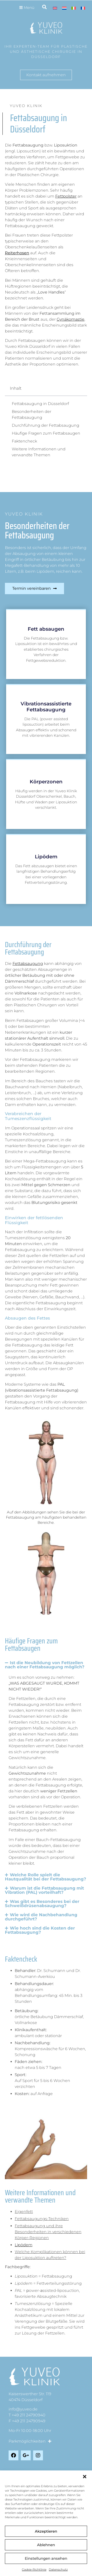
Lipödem (23, 2245)
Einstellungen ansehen (46, 2558)
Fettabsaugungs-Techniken (42, 2218)
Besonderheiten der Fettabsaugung (31, 414)
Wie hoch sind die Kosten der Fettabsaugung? (40, 1930)
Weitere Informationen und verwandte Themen (39, 452)
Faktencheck (24, 441)
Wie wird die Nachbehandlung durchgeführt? (41, 1916)
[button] (84, 2476)
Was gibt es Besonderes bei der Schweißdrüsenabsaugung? (42, 1903)
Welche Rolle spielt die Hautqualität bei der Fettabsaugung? (45, 1876)
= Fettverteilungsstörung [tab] (48, 2283)
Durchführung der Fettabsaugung (45, 425)
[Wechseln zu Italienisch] (73, 8)
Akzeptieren (46, 2531)
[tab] (51, 2212)
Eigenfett (24, 2211)
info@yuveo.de (23, 2409)
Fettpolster (66, 196)
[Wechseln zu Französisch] (83, 8)
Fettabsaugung (28, 963)
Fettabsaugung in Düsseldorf (40, 403)
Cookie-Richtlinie (34, 2569)
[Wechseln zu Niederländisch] (64, 8)
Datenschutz (58, 2569)
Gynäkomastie (70, 319)
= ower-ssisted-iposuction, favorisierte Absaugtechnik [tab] (47, 2293)
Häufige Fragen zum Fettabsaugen (46, 433)
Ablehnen (46, 2544)
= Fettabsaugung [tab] (43, 2276)
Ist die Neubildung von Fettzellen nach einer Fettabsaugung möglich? (44, 1664)
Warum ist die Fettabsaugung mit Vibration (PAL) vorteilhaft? (44, 1890)
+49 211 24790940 (28, 2415)
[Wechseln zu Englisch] (55, 8)
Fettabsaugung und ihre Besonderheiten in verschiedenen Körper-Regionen (48, 2232)
